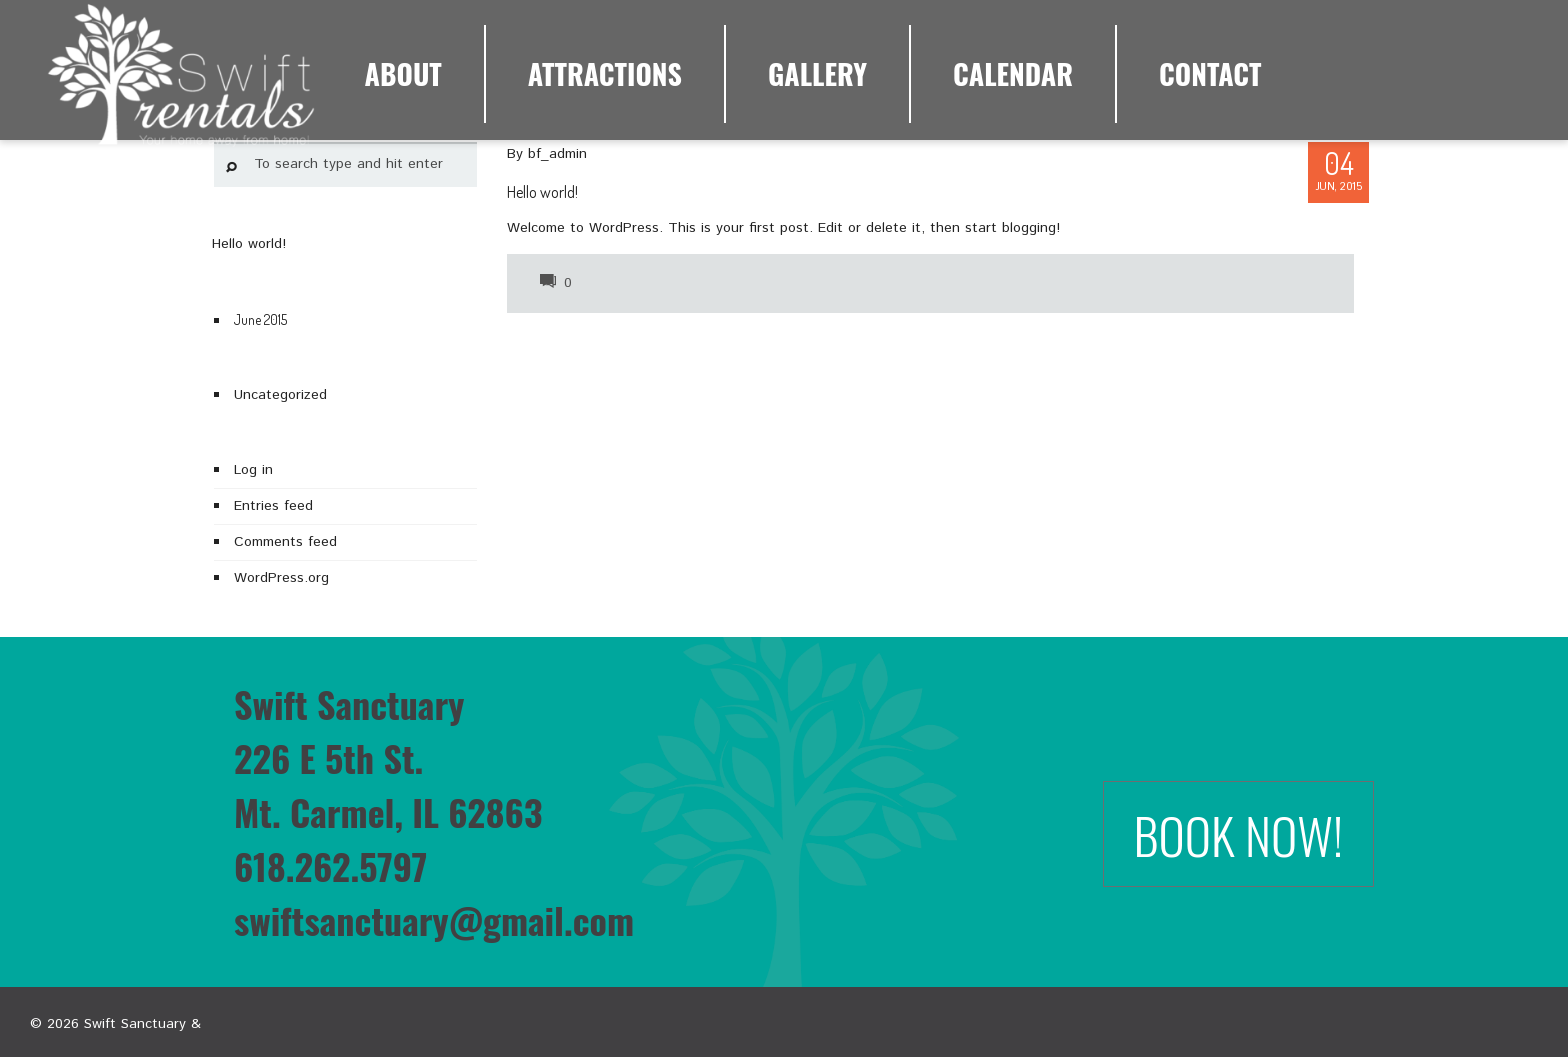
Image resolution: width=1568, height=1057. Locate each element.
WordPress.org (281, 578)
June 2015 (260, 319)
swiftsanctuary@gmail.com (434, 919)
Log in (253, 470)
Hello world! (542, 192)
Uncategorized (280, 395)
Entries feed (273, 506)
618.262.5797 (330, 865)
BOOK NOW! (1239, 834)
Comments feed (285, 542)
